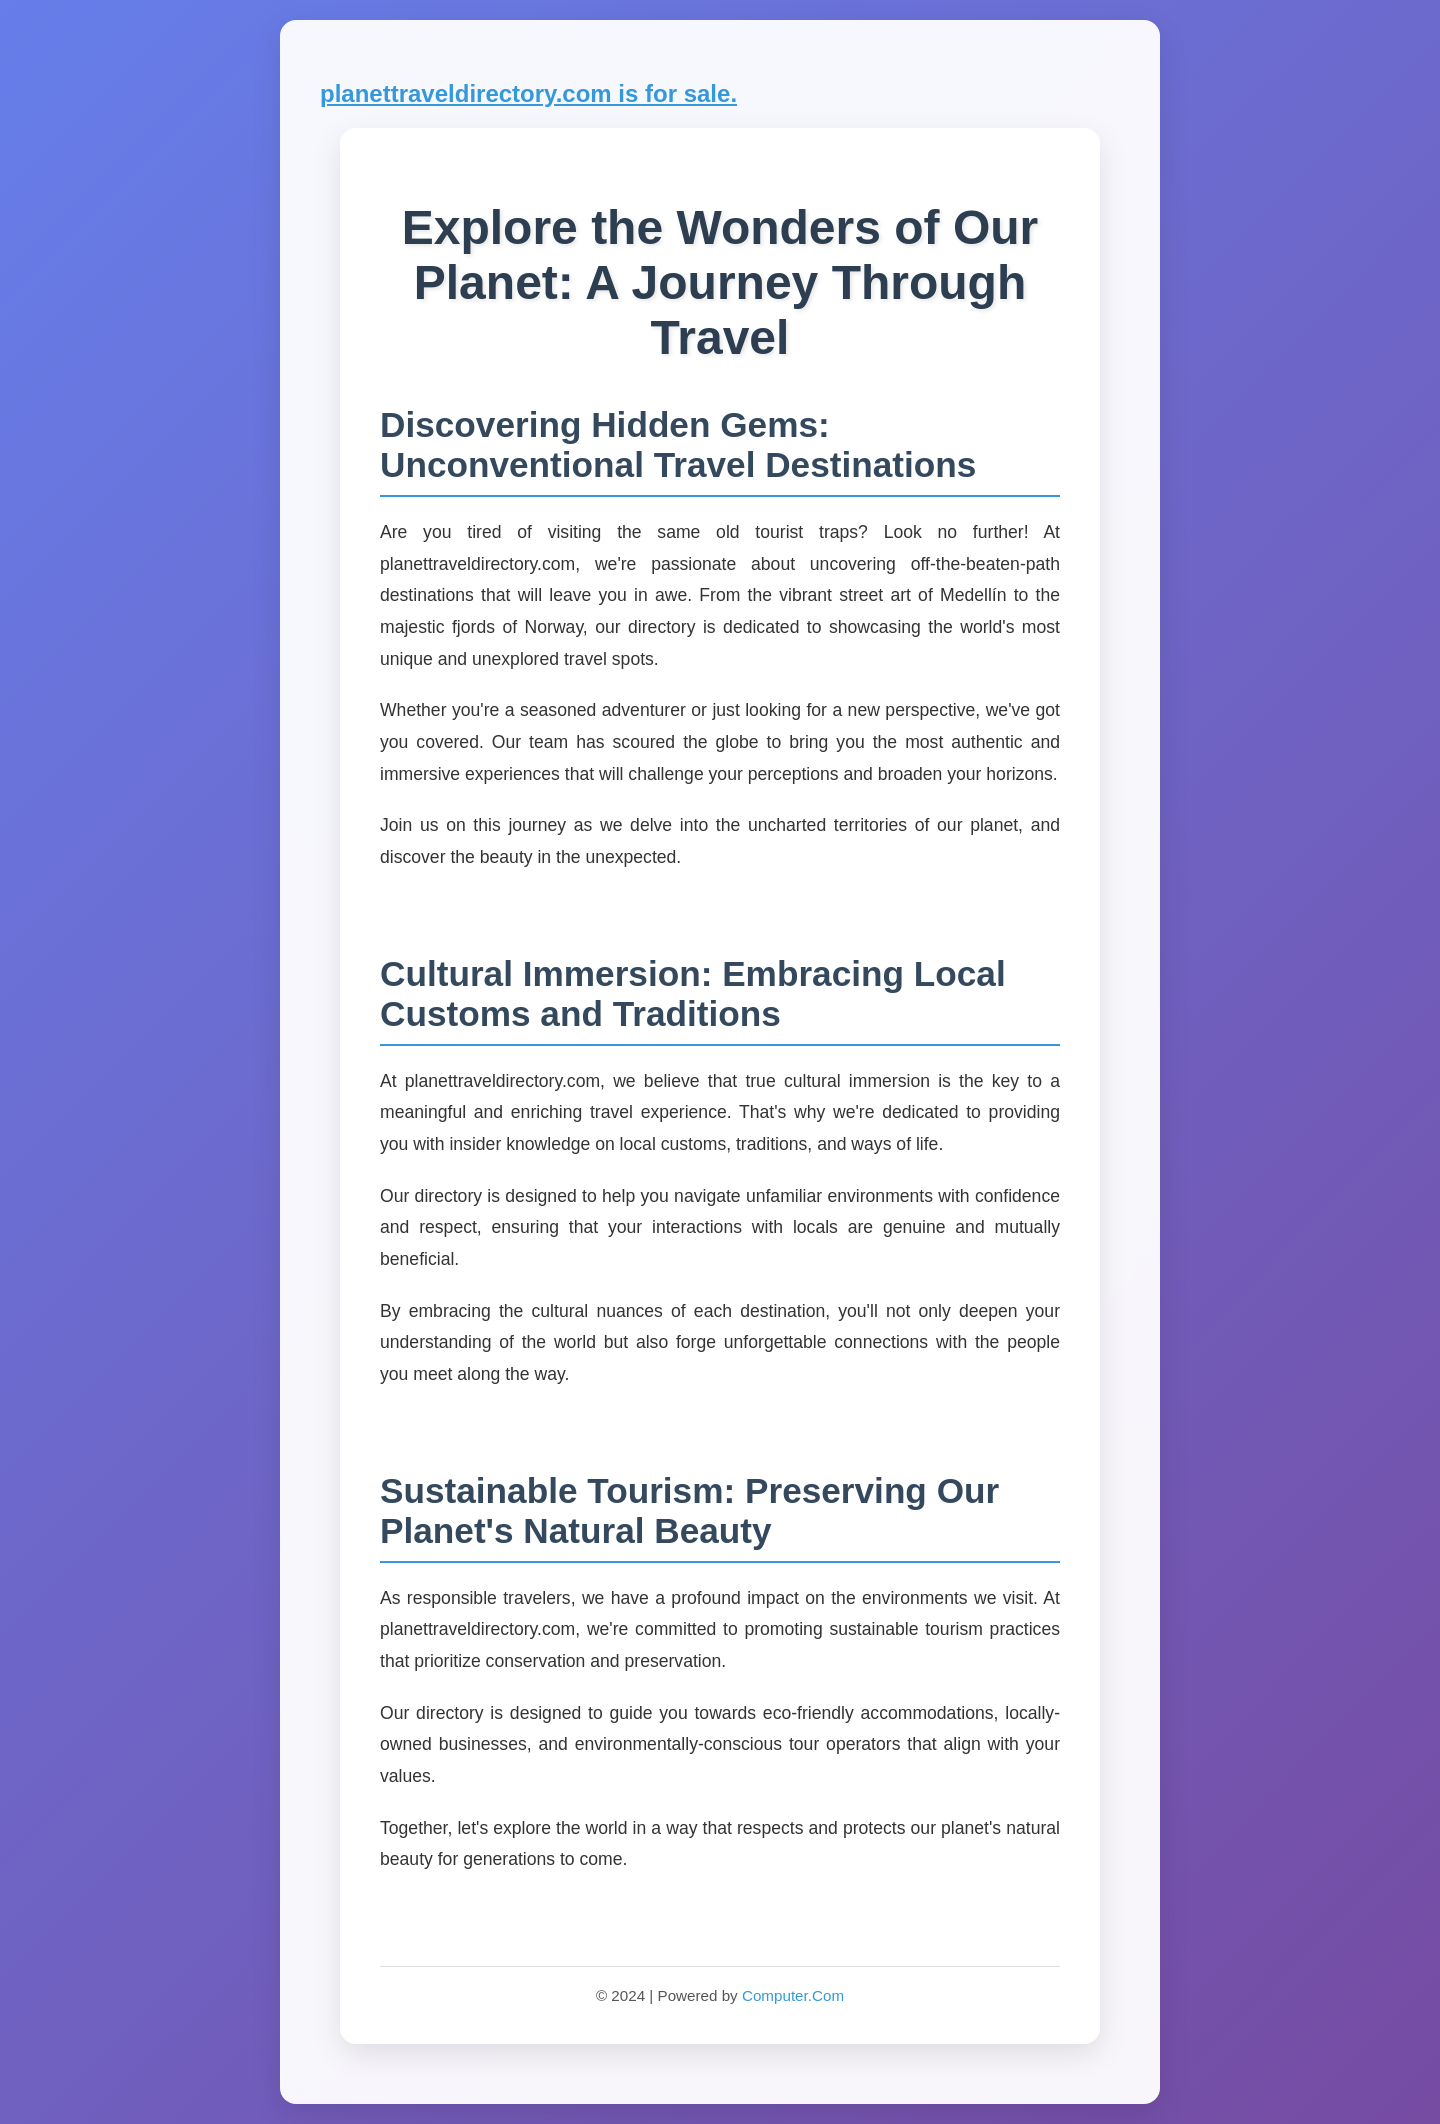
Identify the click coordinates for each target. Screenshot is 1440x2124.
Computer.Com (793, 1995)
